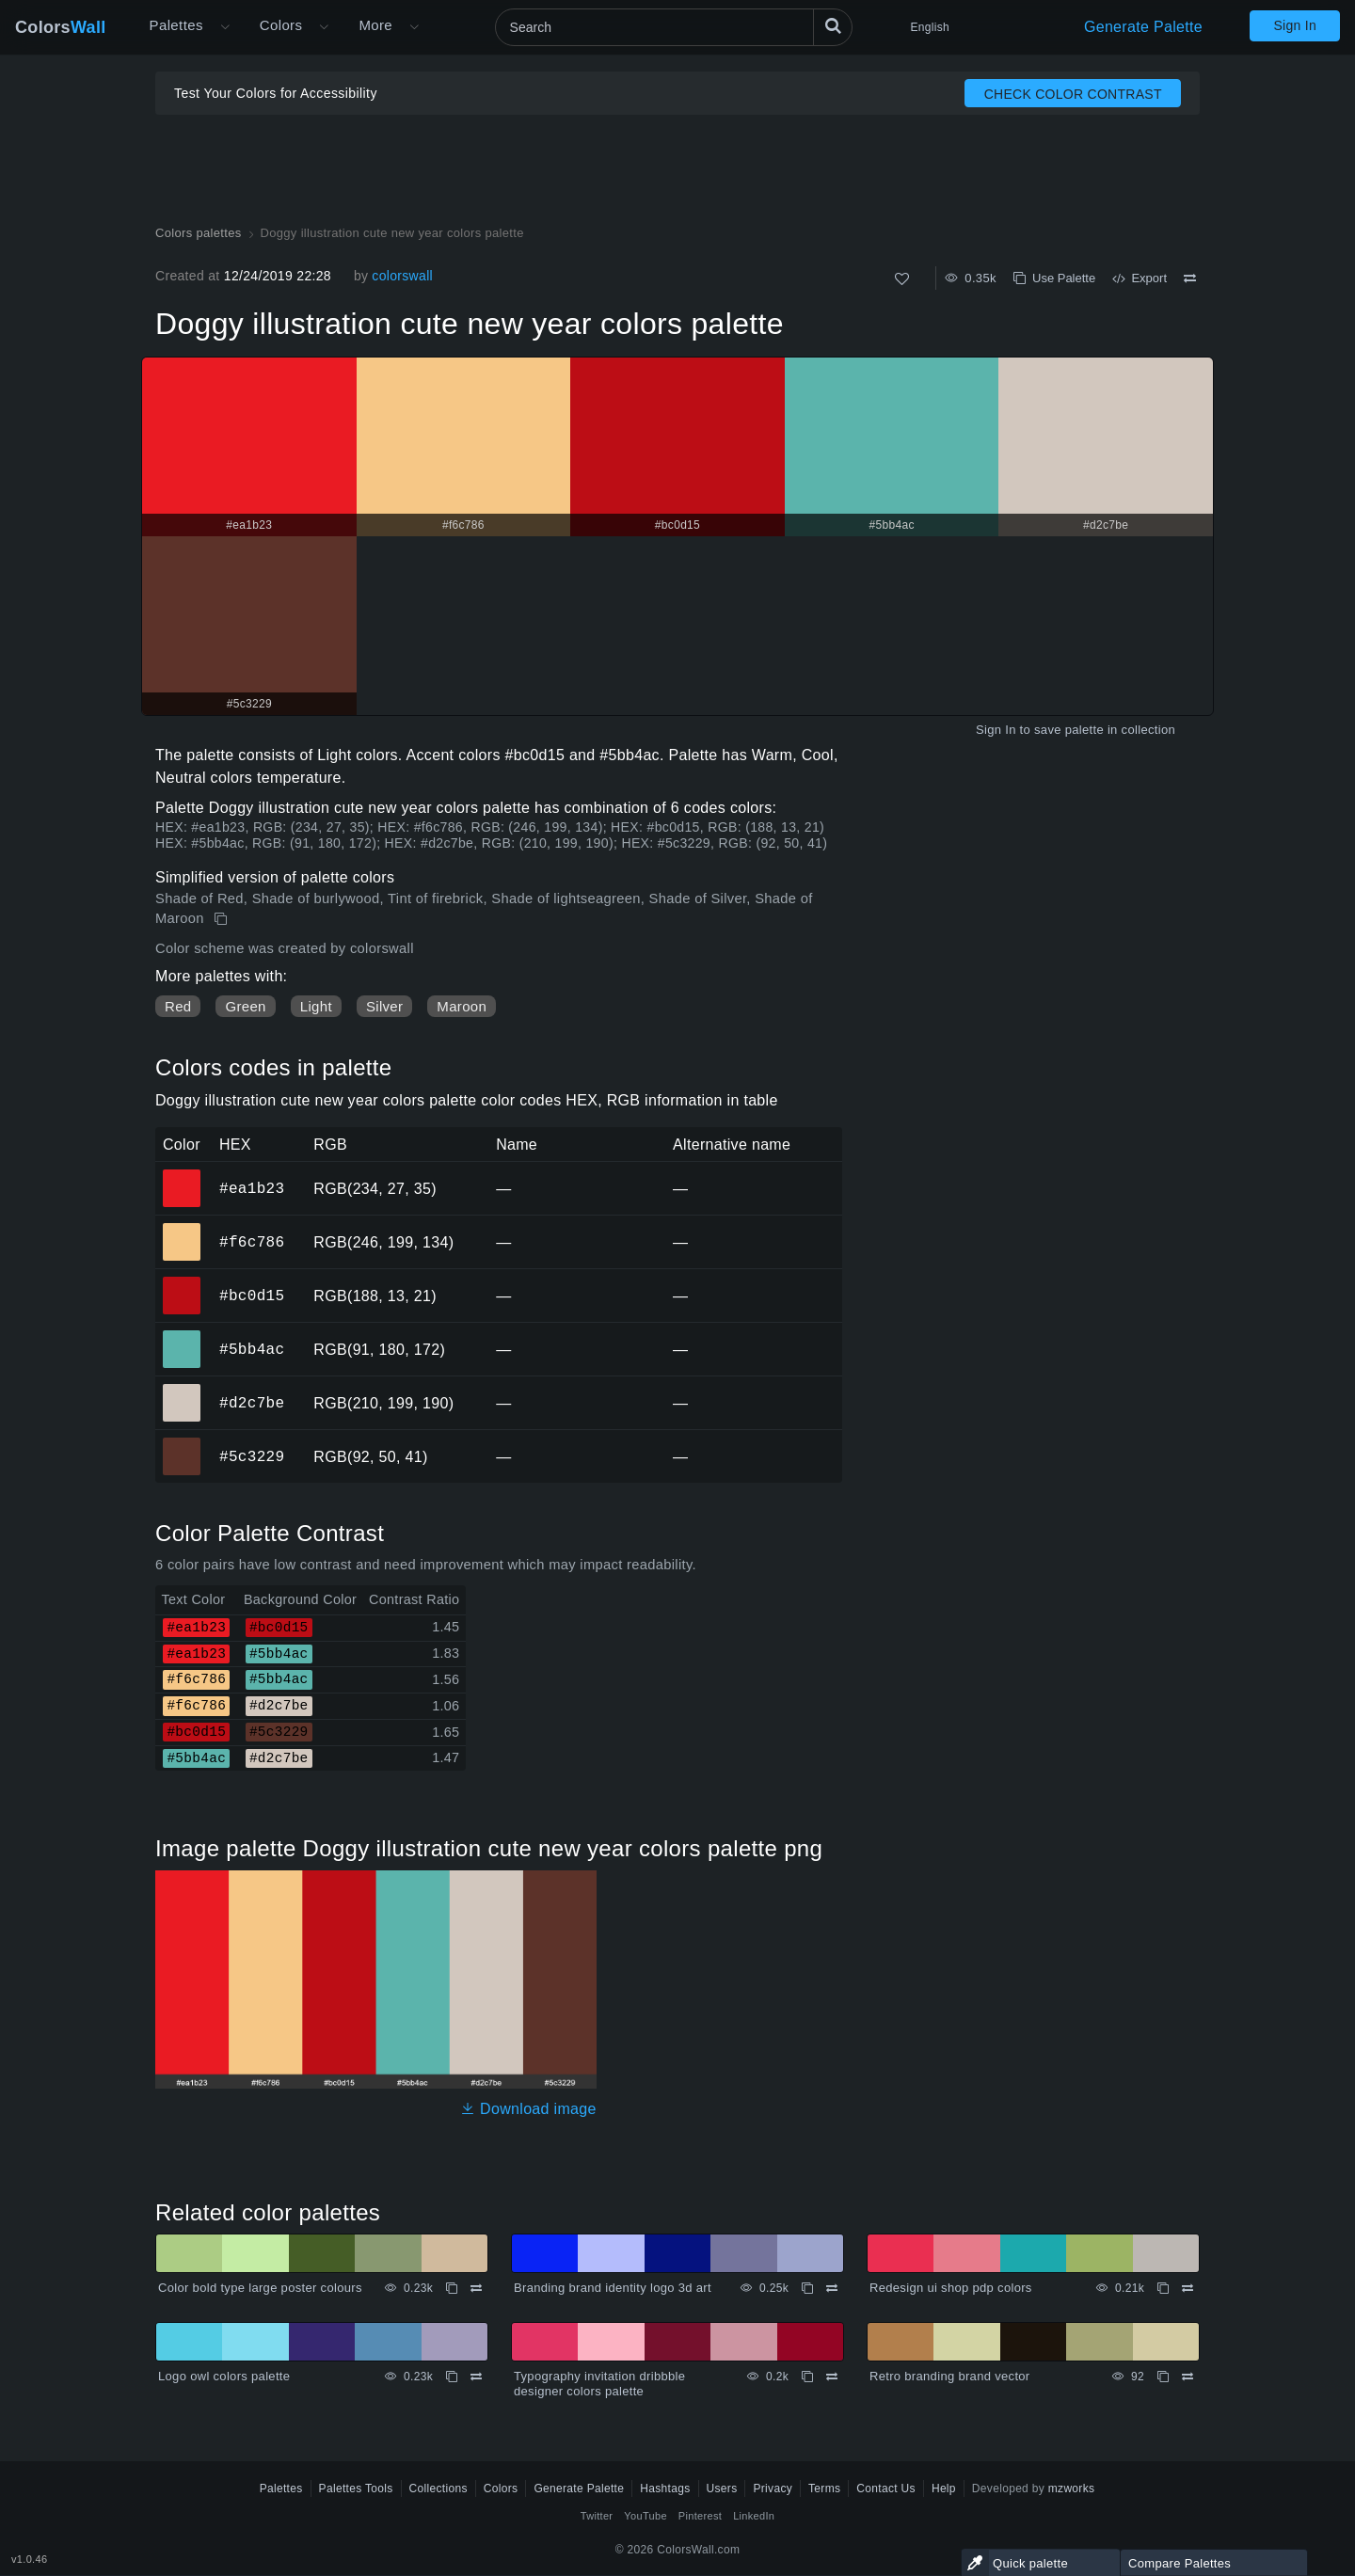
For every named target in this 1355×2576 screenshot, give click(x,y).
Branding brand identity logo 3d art (612, 2288)
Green (245, 1006)
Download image (528, 2109)
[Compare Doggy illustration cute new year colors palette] (1190, 278)
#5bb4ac (251, 1349)
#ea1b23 (251, 1188)
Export (1139, 278)
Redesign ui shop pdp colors (950, 2288)
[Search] (674, 27)
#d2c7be (251, 1402)
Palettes (176, 25)
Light (316, 1006)
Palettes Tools (356, 2488)
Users (722, 2488)
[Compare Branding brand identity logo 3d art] (831, 2288)
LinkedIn (753, 2515)
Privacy (772, 2488)
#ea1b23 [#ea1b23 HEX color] (182, 1175)
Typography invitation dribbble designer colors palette (599, 2383)
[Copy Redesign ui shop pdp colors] (1163, 2288)
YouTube (645, 2515)
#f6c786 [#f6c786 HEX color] (182, 1228)
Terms (824, 2488)
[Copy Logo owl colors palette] (451, 2376)
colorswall (402, 275)
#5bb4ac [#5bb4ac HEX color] (182, 1336)
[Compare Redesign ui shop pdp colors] (1187, 2288)
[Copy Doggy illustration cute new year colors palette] (222, 919)
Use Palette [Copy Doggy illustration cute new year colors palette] (1054, 278)
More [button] (375, 25)
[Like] (902, 279)
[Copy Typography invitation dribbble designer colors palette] (807, 2376)
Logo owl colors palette (224, 2376)
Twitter (597, 2515)
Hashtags (665, 2488)
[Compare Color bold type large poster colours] (476, 2288)
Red (178, 1006)
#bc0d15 (251, 1295)
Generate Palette (1143, 27)
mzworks (1071, 2488)
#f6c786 (251, 1242)
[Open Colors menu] (323, 27)
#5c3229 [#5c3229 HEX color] (182, 1443)
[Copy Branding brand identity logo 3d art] (807, 2288)
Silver (384, 1006)
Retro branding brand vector (949, 2376)
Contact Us (886, 2488)
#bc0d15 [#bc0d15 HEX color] (182, 1282)
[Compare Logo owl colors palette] (476, 2376)
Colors (60, 27)
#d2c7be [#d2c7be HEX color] (182, 1389)
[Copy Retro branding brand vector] (1163, 2376)
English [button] (930, 27)
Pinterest (700, 2515)
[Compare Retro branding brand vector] (1187, 2376)
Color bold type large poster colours (260, 2288)
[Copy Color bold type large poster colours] (451, 2288)
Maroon (461, 1006)
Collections (438, 2488)
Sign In (1294, 25)
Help (944, 2488)
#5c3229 (251, 1456)
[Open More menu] (225, 27)
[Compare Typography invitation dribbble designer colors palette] (831, 2376)
